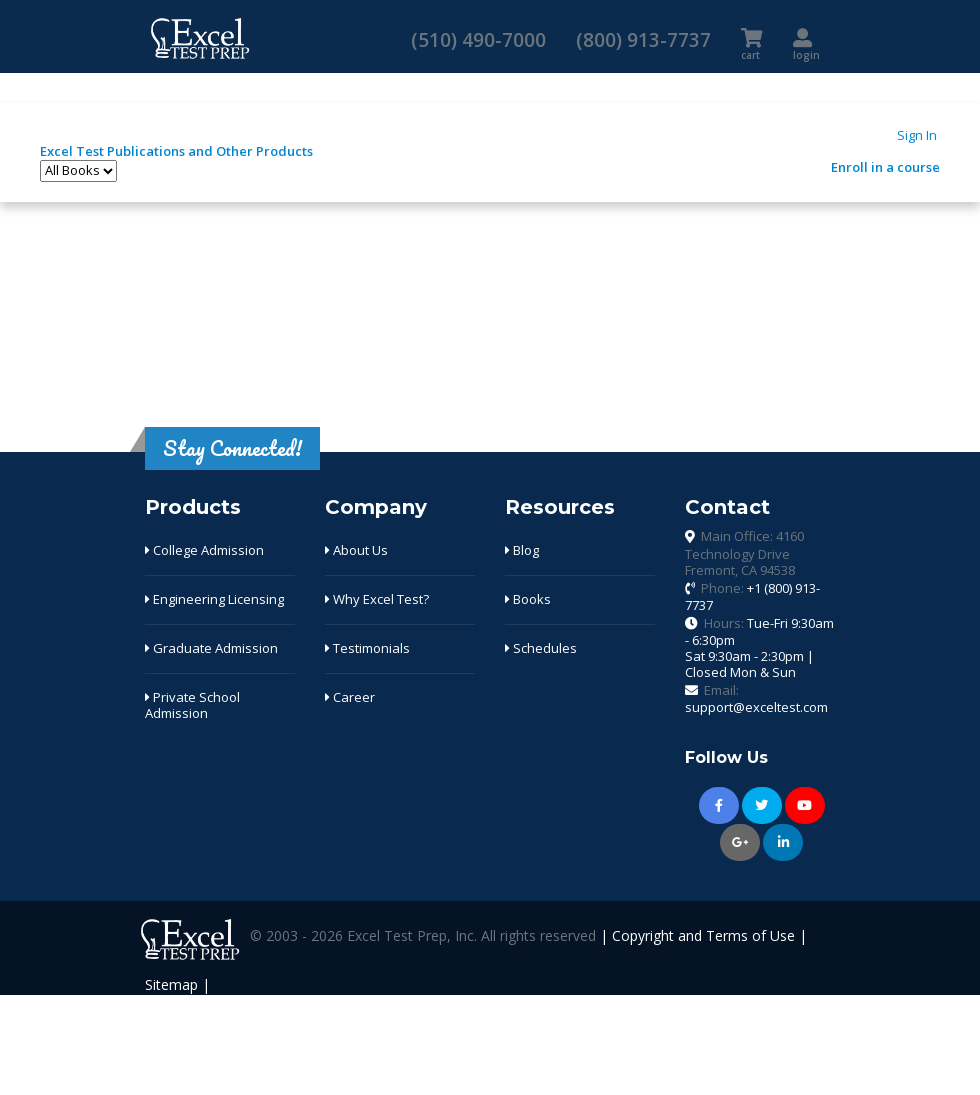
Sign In (917, 135)
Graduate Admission (211, 648)
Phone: (752, 597)
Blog (522, 550)
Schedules (541, 648)
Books (528, 599)
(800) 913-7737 (643, 39)
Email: (756, 699)
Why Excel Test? (377, 599)
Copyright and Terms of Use (703, 936)
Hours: (759, 647)
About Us (356, 550)
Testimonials (367, 648)
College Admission (204, 550)
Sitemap (171, 984)
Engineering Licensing (214, 599)
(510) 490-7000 (478, 39)
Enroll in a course (885, 167)
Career (350, 697)
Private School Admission (192, 705)
